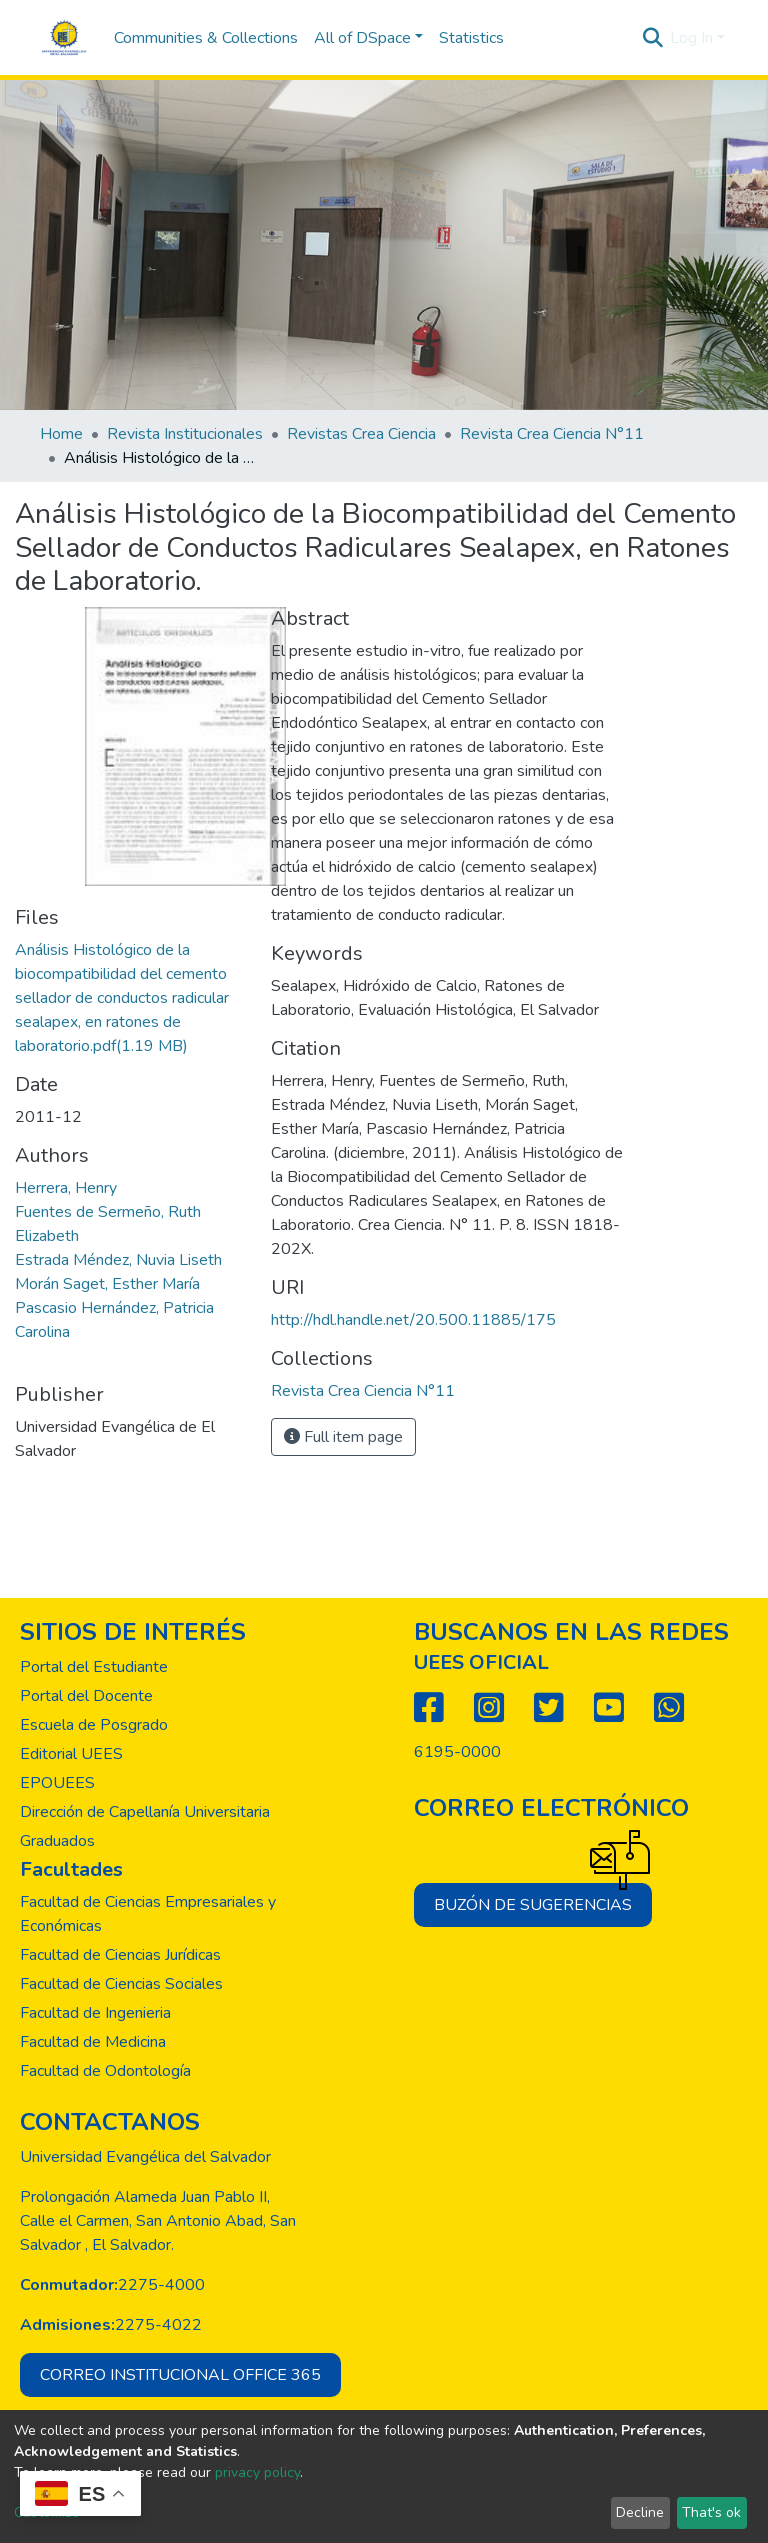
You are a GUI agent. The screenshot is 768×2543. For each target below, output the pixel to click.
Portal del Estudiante (94, 1667)
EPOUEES (57, 1783)
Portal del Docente (86, 1696)
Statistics (471, 38)
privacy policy (257, 2472)
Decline (640, 2512)
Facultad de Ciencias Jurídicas (120, 1955)
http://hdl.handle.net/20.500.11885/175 (413, 1320)
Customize (46, 2512)
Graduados (57, 1841)
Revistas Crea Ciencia (361, 434)
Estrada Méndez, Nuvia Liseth (118, 1260)
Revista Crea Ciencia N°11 (552, 434)
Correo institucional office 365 (180, 2375)
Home (61, 434)
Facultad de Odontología (105, 2071)
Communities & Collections (206, 38)
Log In (691, 38)
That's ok (711, 2512)
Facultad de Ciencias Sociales (121, 1984)
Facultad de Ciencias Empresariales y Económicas (148, 1914)
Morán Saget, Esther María (107, 1284)
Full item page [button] (343, 1437)
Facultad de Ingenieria (95, 2013)
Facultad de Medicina (93, 2042)
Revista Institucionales (185, 434)
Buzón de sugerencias (543, 1899)
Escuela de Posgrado (94, 1725)
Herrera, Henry (66, 1188)
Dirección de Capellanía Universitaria (145, 1812)
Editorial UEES (71, 1754)
